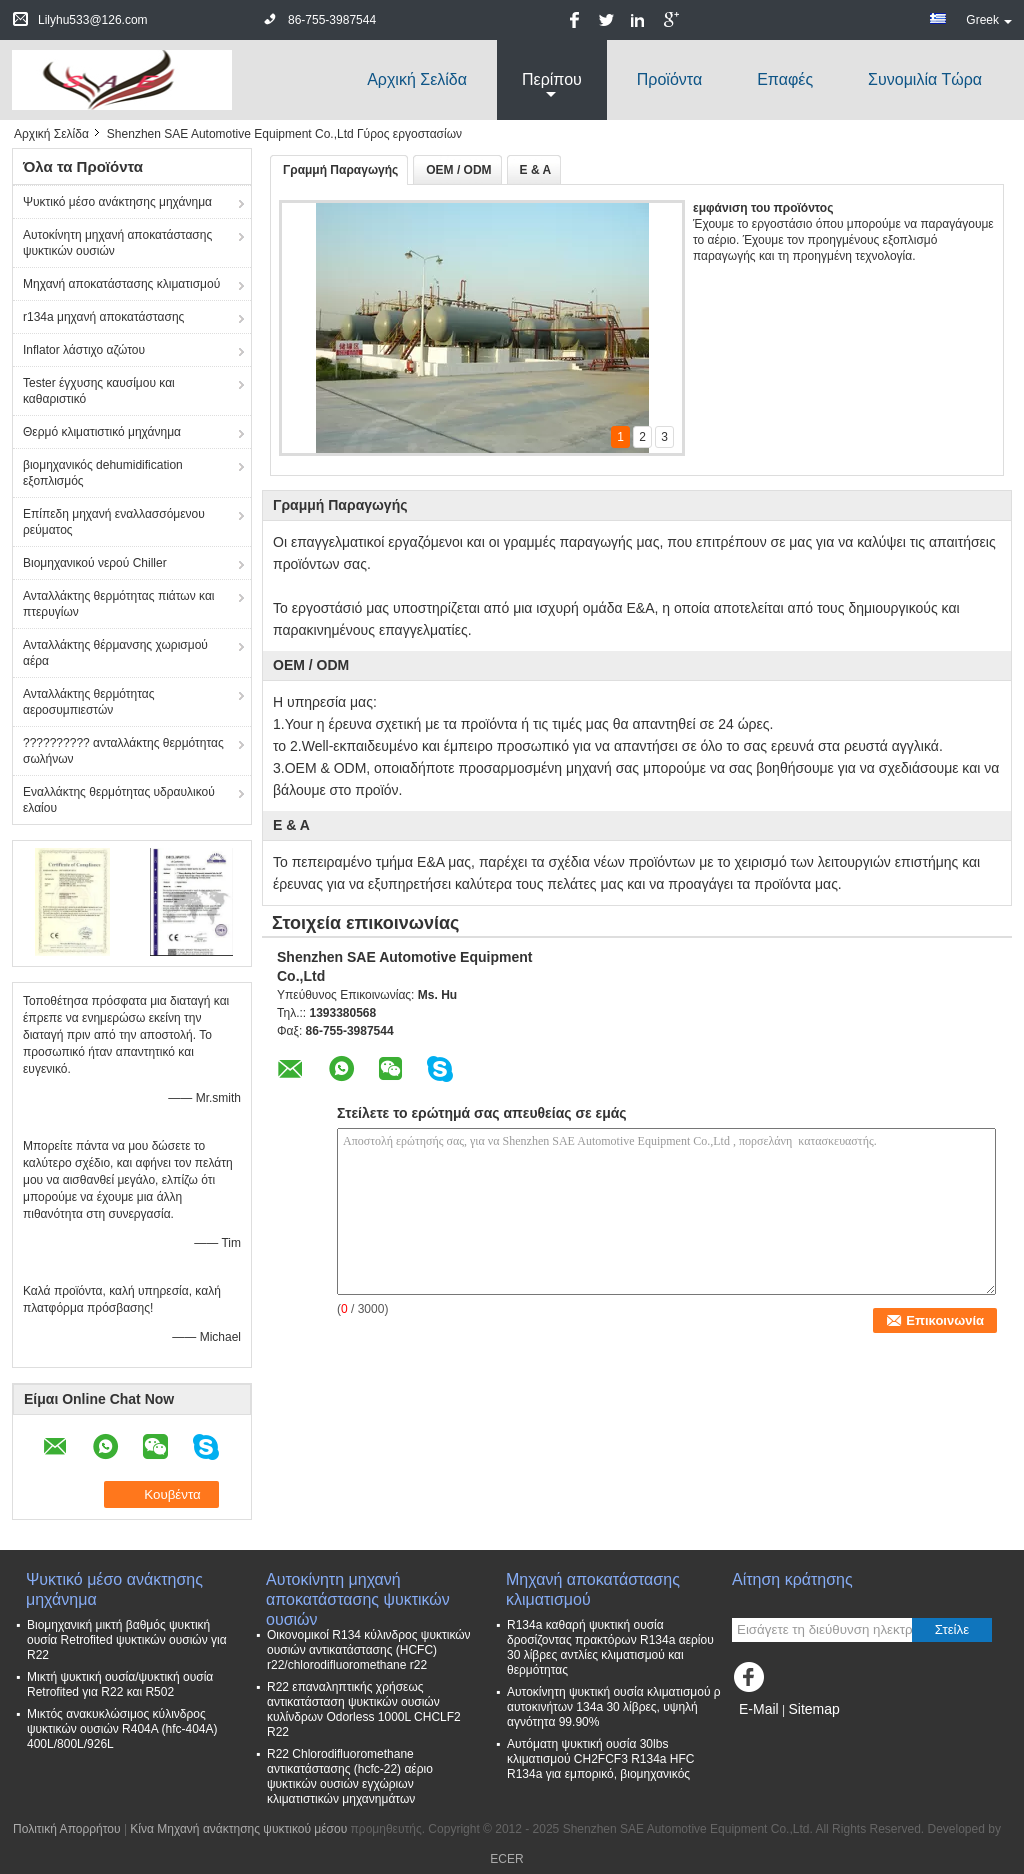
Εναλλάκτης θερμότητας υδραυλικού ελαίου (119, 800)
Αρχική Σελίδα (417, 79)
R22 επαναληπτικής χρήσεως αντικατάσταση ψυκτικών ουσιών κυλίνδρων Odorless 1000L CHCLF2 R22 (364, 1709)
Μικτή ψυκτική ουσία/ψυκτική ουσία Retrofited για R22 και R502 (120, 1684)
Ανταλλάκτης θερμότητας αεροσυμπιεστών (89, 702)
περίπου (552, 79)
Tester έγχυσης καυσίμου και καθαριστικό (99, 391)
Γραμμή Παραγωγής (340, 170)
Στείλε (952, 1629)
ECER (506, 1859)
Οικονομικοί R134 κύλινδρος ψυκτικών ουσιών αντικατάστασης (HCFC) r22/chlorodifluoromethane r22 (369, 1650)
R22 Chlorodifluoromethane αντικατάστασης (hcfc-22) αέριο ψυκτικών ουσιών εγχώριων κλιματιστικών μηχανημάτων (350, 1776)
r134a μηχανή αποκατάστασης (103, 317)
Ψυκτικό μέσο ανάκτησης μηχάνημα (117, 202)
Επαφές (785, 79)
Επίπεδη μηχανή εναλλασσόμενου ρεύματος (114, 522)
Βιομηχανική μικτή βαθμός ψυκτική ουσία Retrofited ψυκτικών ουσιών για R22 (127, 1640)
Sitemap (813, 1709)
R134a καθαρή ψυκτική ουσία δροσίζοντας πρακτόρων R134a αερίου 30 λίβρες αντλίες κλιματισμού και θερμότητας (610, 1647)
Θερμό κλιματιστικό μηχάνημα (102, 432)
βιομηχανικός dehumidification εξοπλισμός (103, 473)
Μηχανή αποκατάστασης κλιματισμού (121, 284)
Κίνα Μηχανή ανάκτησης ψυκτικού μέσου (238, 1829)
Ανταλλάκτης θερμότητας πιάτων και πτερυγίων (119, 604)
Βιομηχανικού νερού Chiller (95, 563)
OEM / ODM (458, 170)
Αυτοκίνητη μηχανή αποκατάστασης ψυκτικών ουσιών (117, 243)
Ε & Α (536, 170)
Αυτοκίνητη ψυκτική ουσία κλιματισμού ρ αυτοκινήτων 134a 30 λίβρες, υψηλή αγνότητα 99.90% (614, 1707)
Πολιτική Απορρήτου (66, 1829)
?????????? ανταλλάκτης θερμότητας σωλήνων (123, 751)
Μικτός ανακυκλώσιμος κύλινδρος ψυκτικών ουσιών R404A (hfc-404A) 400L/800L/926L (122, 1729)
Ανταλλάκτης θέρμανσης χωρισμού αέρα (115, 653)
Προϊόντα (669, 79)
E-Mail (759, 1709)
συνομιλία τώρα (925, 79)
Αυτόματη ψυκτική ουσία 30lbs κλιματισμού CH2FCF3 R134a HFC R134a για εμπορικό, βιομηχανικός (601, 1759)
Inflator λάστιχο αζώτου (84, 350)
